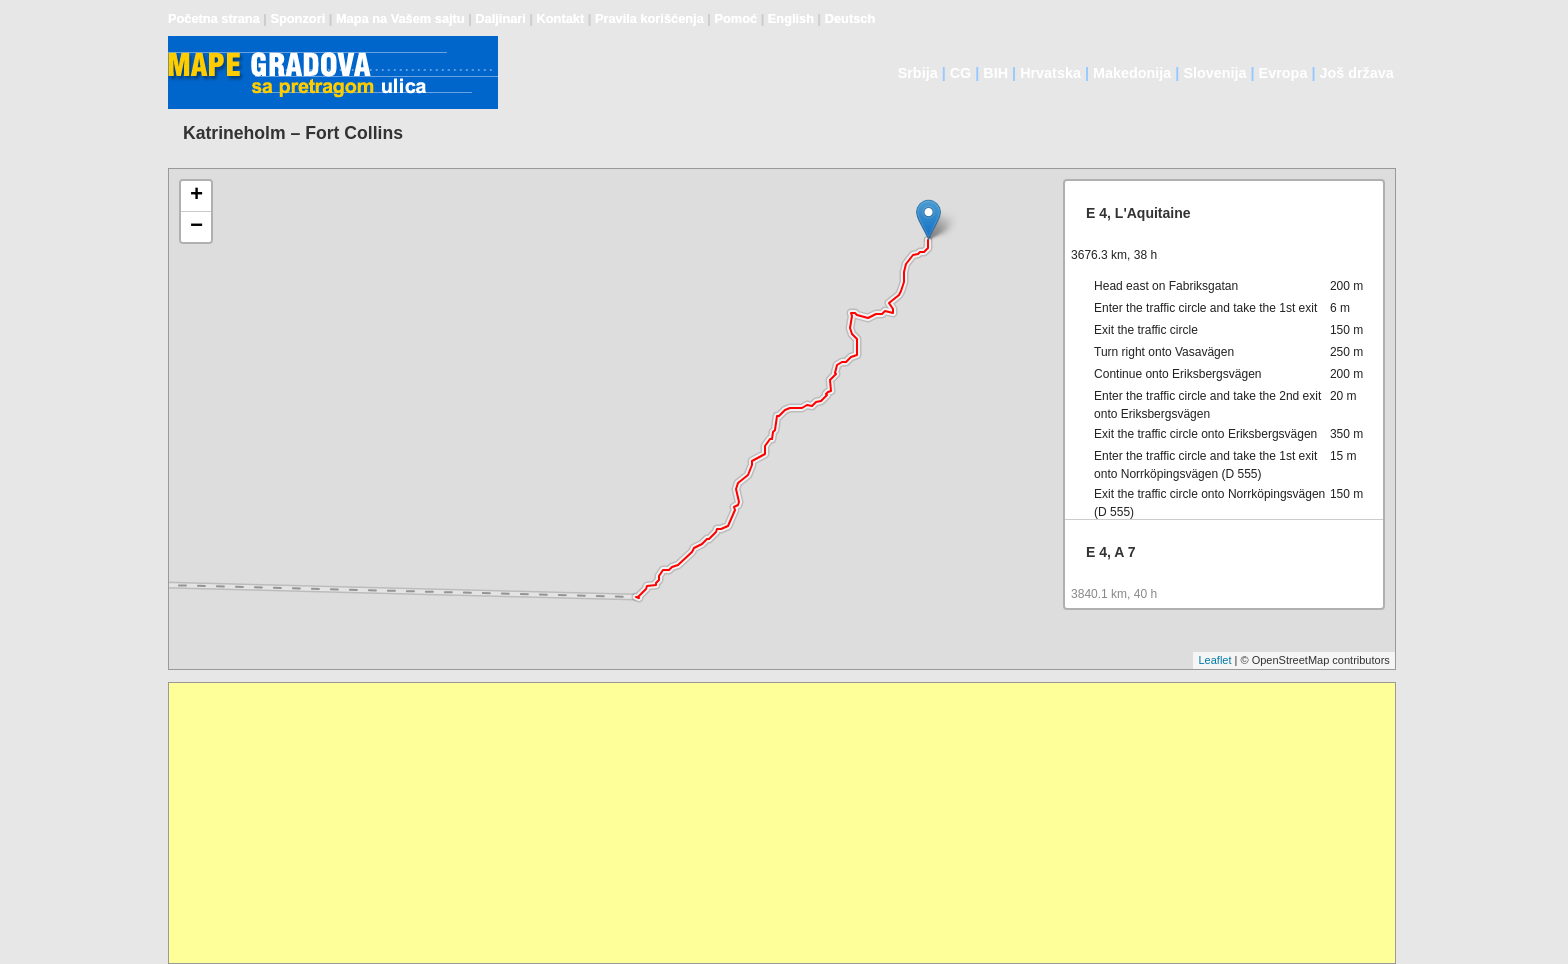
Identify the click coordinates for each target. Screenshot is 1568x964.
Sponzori (297, 18)
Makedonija (1132, 73)
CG (961, 73)
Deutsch (850, 18)
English (791, 18)
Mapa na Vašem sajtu (400, 18)
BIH (995, 73)
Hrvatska (1050, 73)
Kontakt (561, 18)
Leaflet (1214, 660)
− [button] (196, 227)
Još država (1356, 73)
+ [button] (196, 196)
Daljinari (500, 18)
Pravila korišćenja (649, 18)
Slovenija (1214, 73)
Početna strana (214, 18)
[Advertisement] (769, 823)
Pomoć (735, 18)
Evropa (1283, 73)
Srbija (918, 73)
